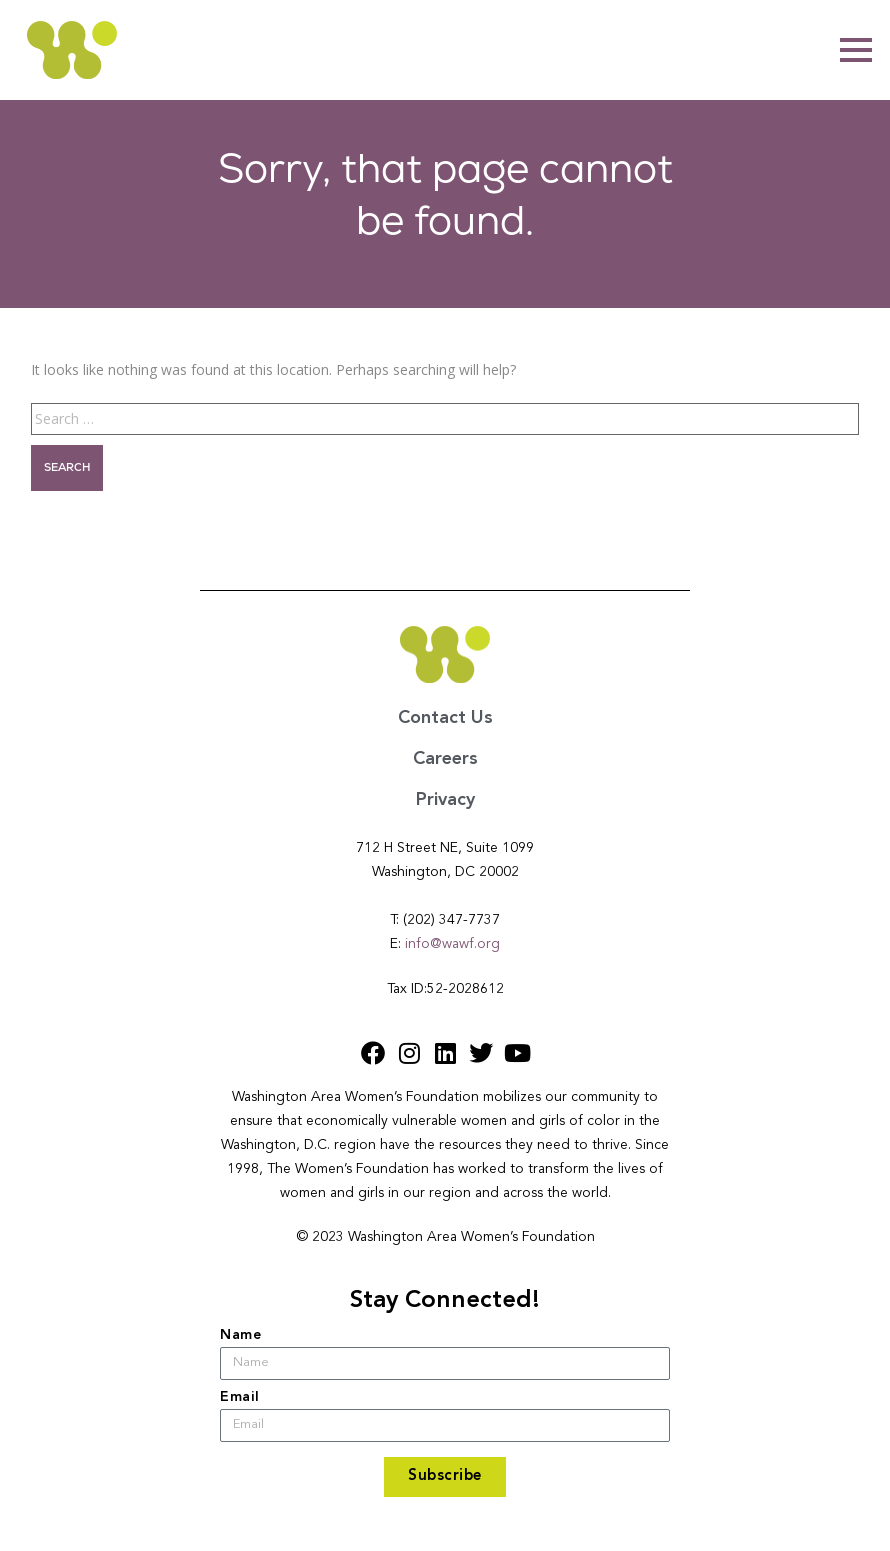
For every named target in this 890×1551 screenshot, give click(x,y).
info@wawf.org (452, 944)
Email (240, 1397)
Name (240, 1335)
